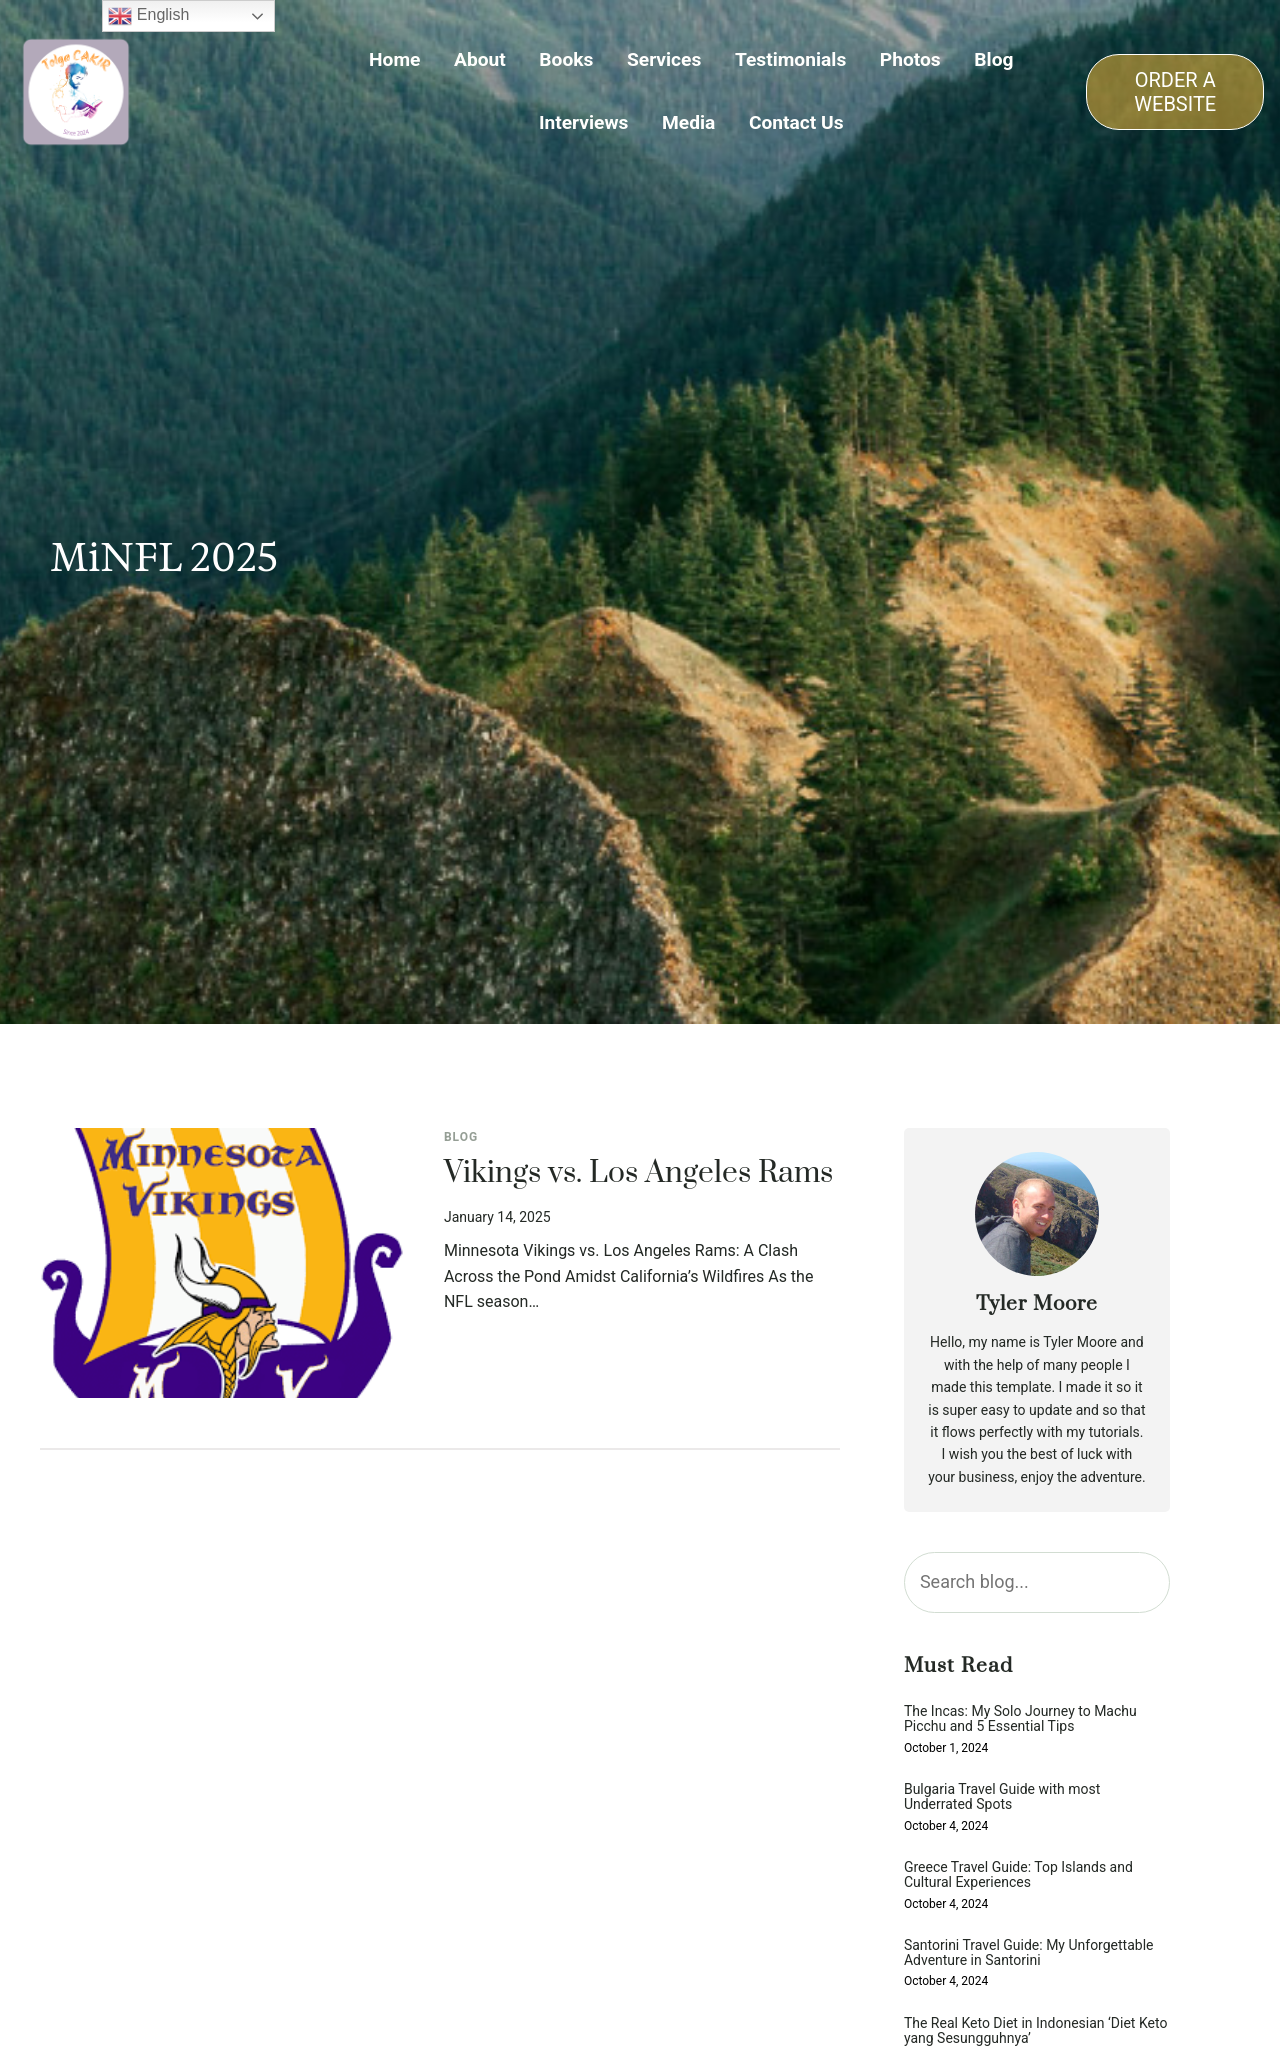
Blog (461, 1137)
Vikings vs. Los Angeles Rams (638, 1174)
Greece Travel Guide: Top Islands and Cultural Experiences (1018, 1875)
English (148, 16)
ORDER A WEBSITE (1175, 92)
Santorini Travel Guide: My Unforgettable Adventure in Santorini (1029, 1953)
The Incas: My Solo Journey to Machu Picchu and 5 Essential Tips (1020, 1719)
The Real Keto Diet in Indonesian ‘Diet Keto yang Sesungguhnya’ (1035, 2031)
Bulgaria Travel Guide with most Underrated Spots (1002, 1797)
